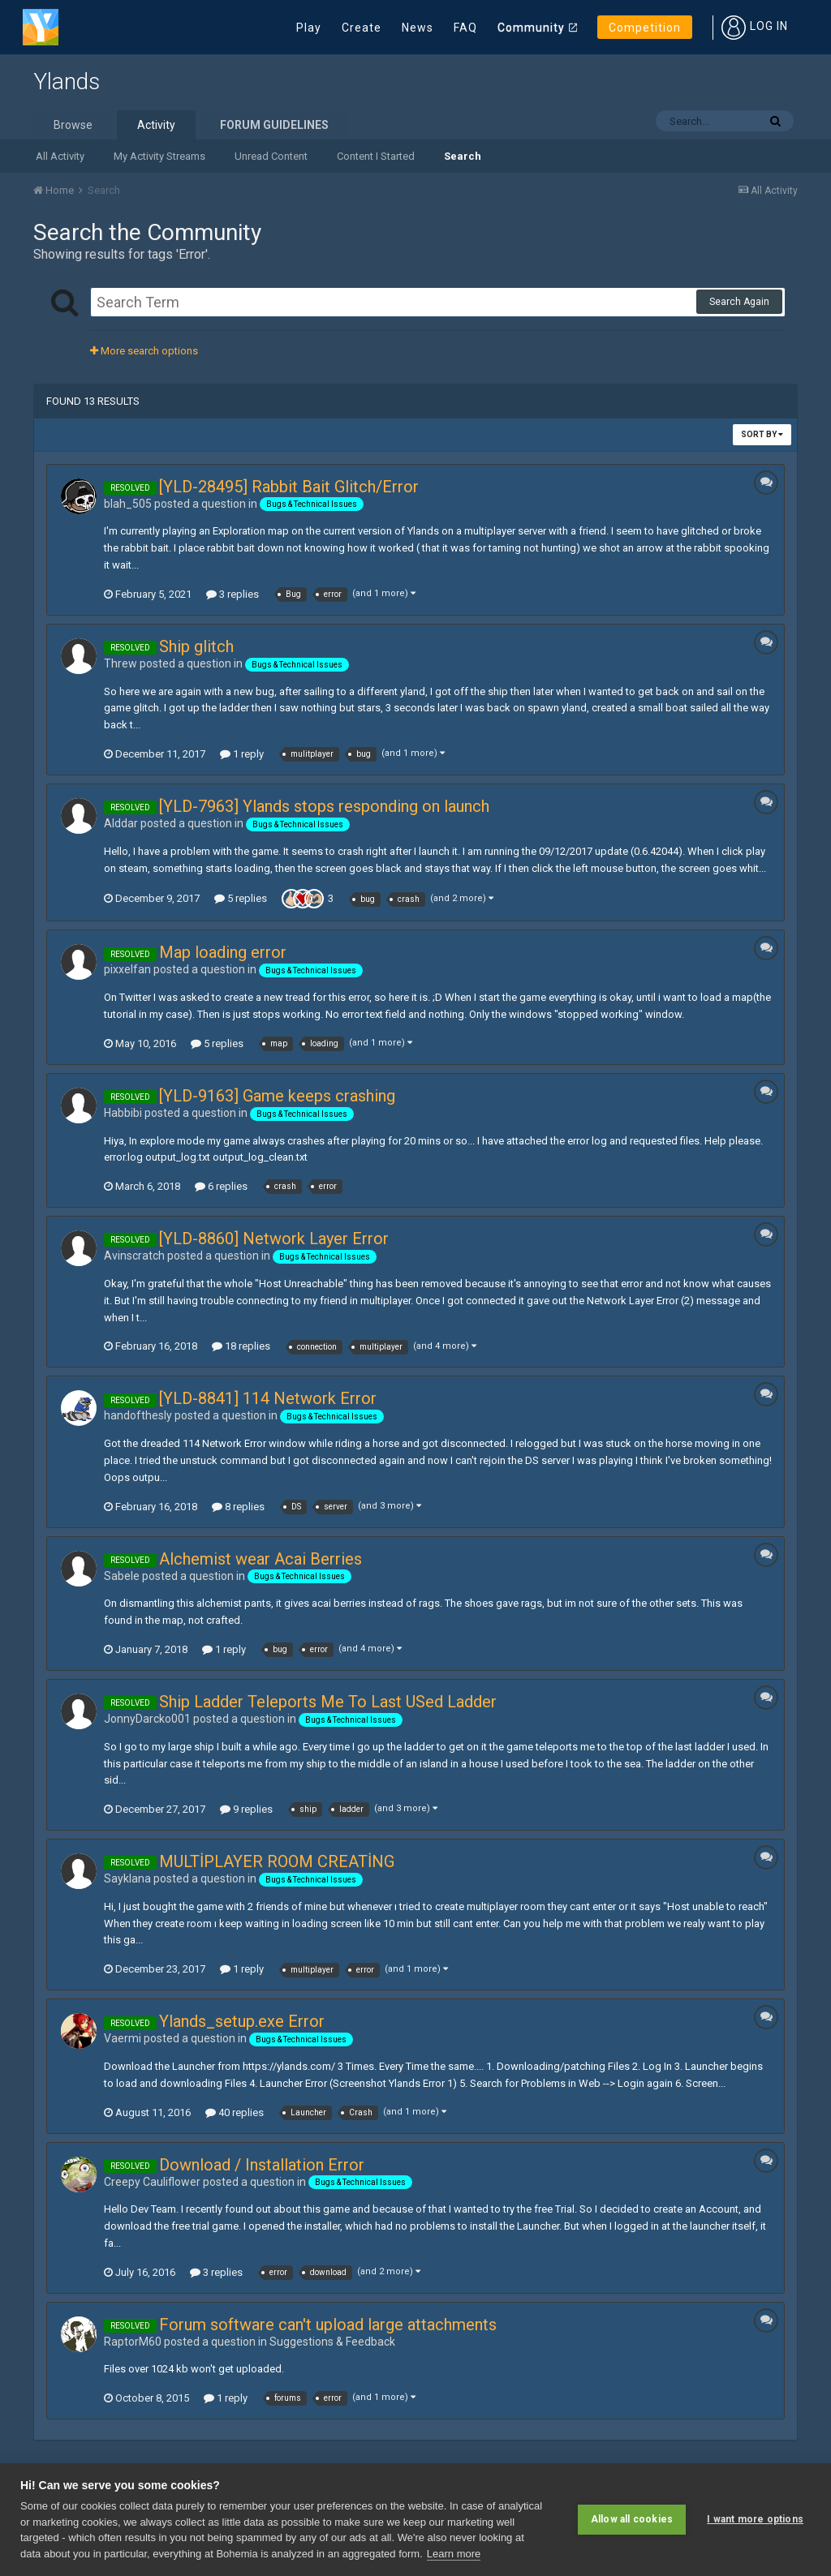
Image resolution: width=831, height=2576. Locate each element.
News (417, 27)
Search (462, 156)
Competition (645, 27)
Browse (73, 124)
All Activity (60, 156)
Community (531, 27)
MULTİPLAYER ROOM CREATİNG (276, 1861)
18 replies (241, 1346)
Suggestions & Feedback (332, 2341)
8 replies (238, 1507)
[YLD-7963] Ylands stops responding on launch (324, 806)
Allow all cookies (632, 2519)
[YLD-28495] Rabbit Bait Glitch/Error (289, 486)
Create (361, 27)
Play (308, 27)
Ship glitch (196, 646)
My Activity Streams (159, 156)
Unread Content (271, 156)
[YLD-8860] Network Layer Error (274, 1238)
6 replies (221, 1186)
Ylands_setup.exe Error (242, 2021)
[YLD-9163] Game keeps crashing (277, 1096)
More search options (144, 351)
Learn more (453, 2554)
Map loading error (222, 952)
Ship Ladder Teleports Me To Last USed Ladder (328, 1701)
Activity (156, 124)
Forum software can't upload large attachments (328, 2324)
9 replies (246, 1809)
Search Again (739, 301)
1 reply (242, 754)
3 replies (232, 594)
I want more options (755, 2519)
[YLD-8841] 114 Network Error (268, 1398)
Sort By (762, 434)
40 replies (234, 2112)
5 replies (240, 898)
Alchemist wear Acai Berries (260, 1559)
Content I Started (376, 156)
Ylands (66, 81)
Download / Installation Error (261, 2165)
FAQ (465, 27)
